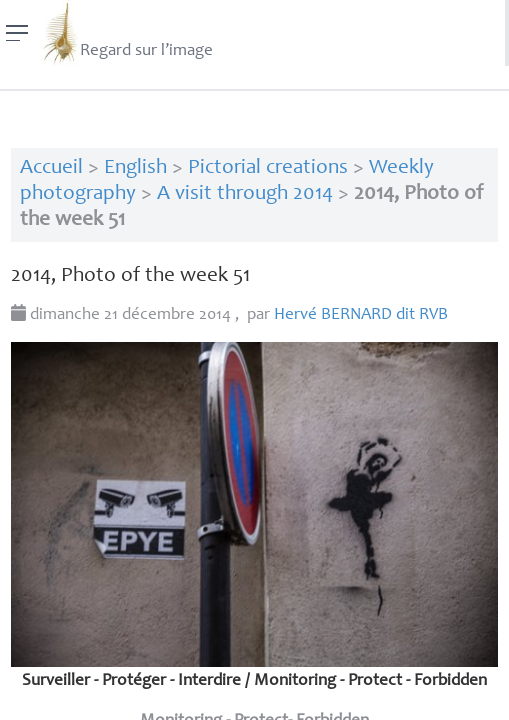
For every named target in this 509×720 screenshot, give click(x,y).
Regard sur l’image (126, 33)
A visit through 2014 (245, 194)
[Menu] (17, 33)
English (135, 168)
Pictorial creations (268, 168)
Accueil (51, 168)
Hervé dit (361, 315)
